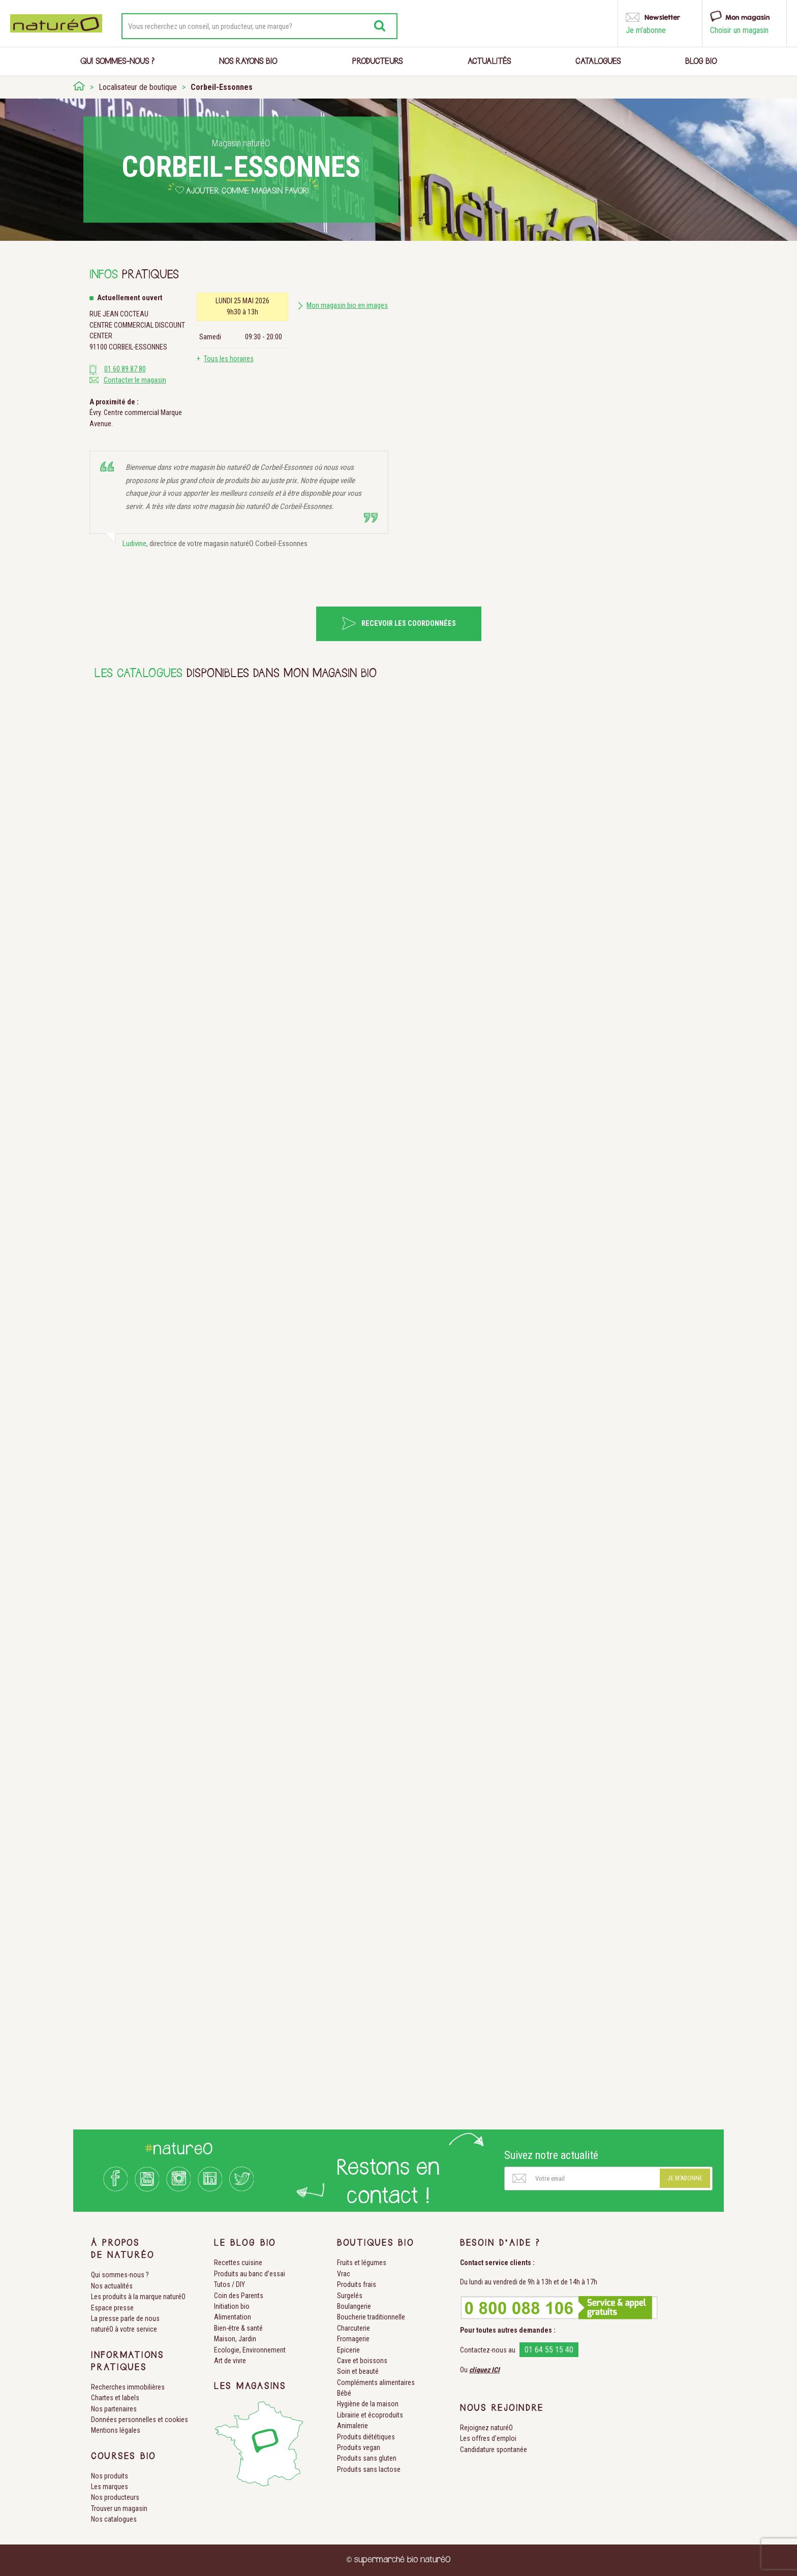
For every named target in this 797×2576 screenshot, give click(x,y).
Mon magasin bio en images (347, 305)
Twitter (241, 2179)
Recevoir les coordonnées (408, 623)
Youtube (147, 2179)
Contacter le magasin (135, 380)
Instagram (178, 2179)
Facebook (115, 2179)
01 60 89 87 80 (125, 369)
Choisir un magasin (739, 30)
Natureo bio (56, 23)
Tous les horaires (229, 359)
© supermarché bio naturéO (398, 2560)
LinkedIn (210, 2179)
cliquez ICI (484, 2370)
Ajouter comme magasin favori (247, 192)
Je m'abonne (684, 2178)
